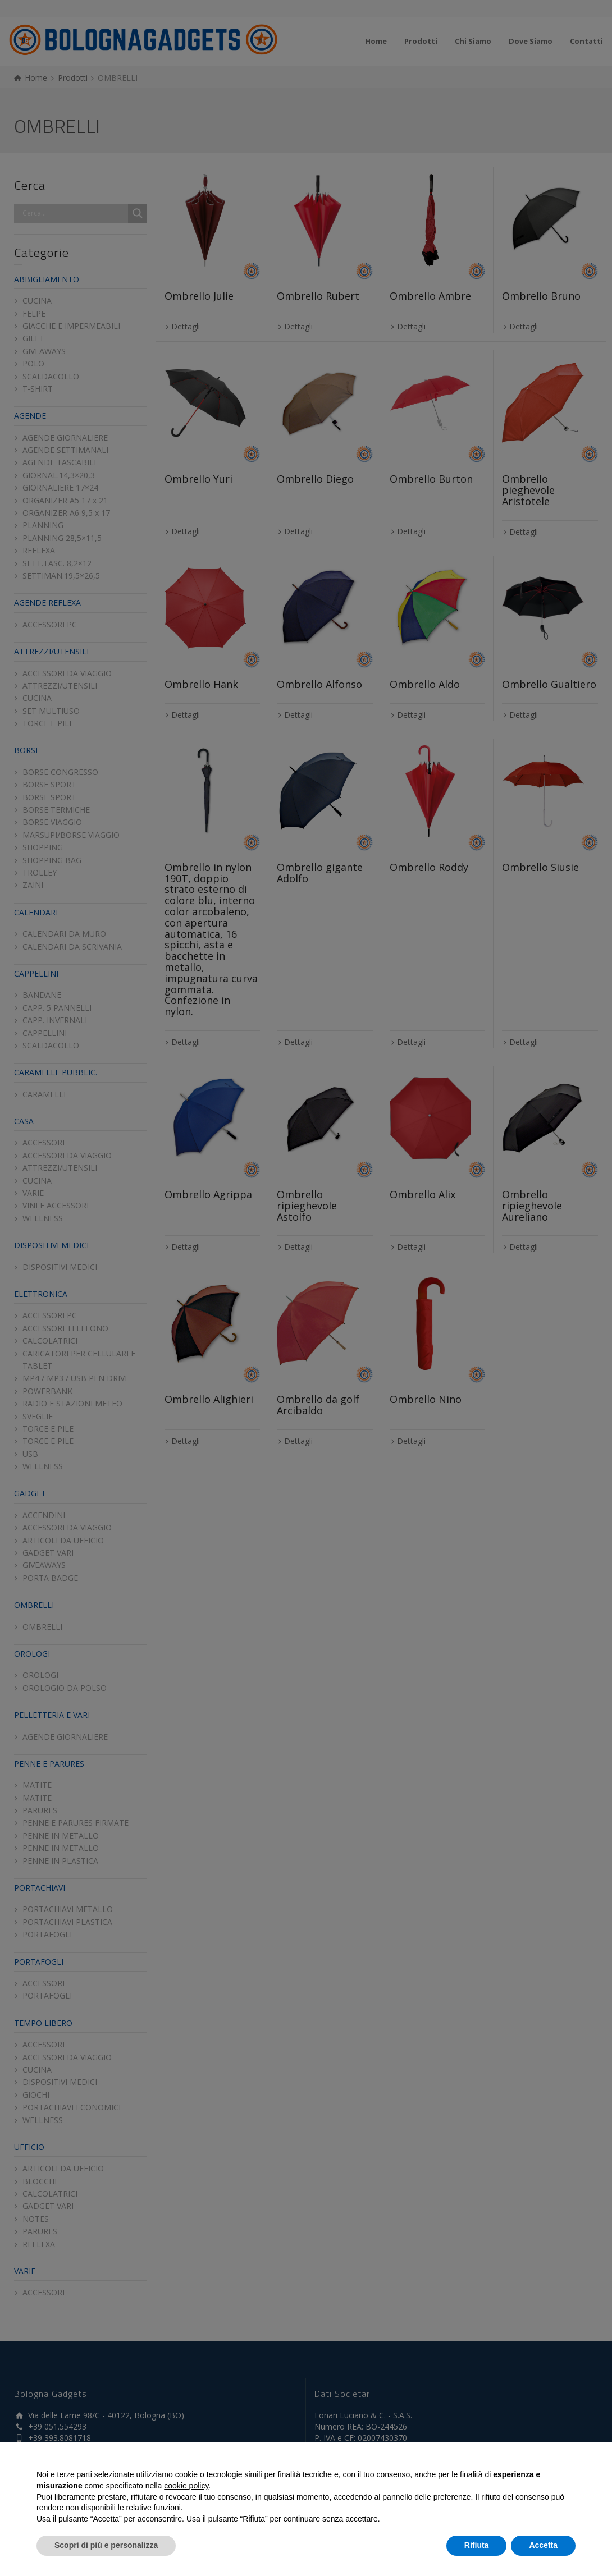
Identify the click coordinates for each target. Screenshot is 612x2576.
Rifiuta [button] (476, 2545)
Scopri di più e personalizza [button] (106, 2545)
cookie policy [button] (186, 2485)
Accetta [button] (543, 2545)
